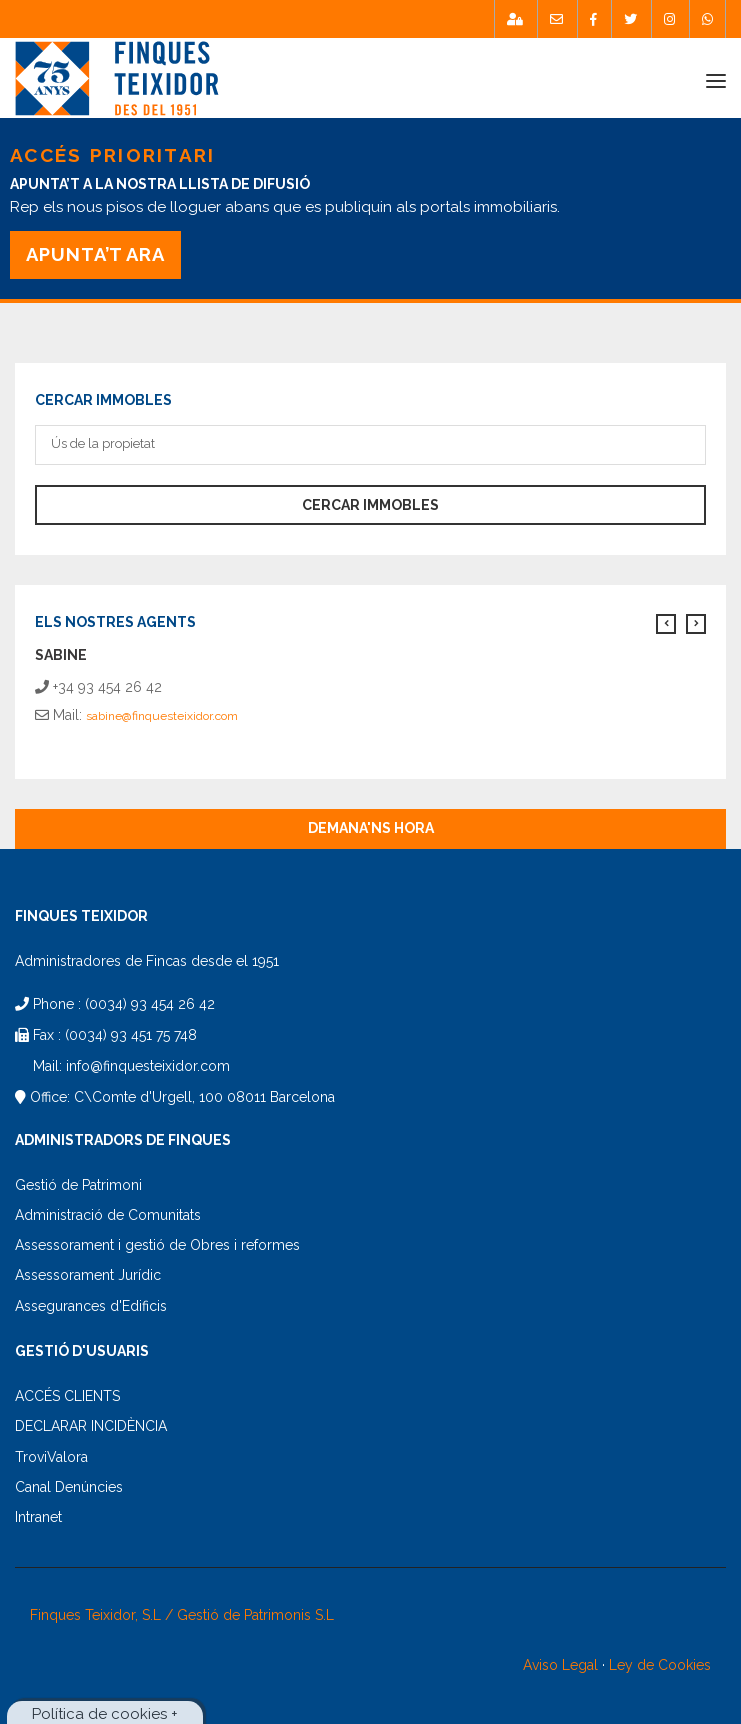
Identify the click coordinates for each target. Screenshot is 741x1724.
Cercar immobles (370, 505)
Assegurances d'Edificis (91, 1306)
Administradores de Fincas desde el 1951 (147, 961)
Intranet (38, 1517)
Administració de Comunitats (108, 1215)
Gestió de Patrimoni (78, 1185)
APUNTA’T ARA (95, 254)
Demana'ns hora (371, 828)
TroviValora (51, 1457)
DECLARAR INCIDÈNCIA (91, 1426)
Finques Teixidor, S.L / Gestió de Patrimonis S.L (182, 1615)
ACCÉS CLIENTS (67, 1396)
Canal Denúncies (69, 1487)
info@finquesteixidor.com (148, 1066)
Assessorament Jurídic (88, 1275)
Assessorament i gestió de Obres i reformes (157, 1245)
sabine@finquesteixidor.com (162, 716)
